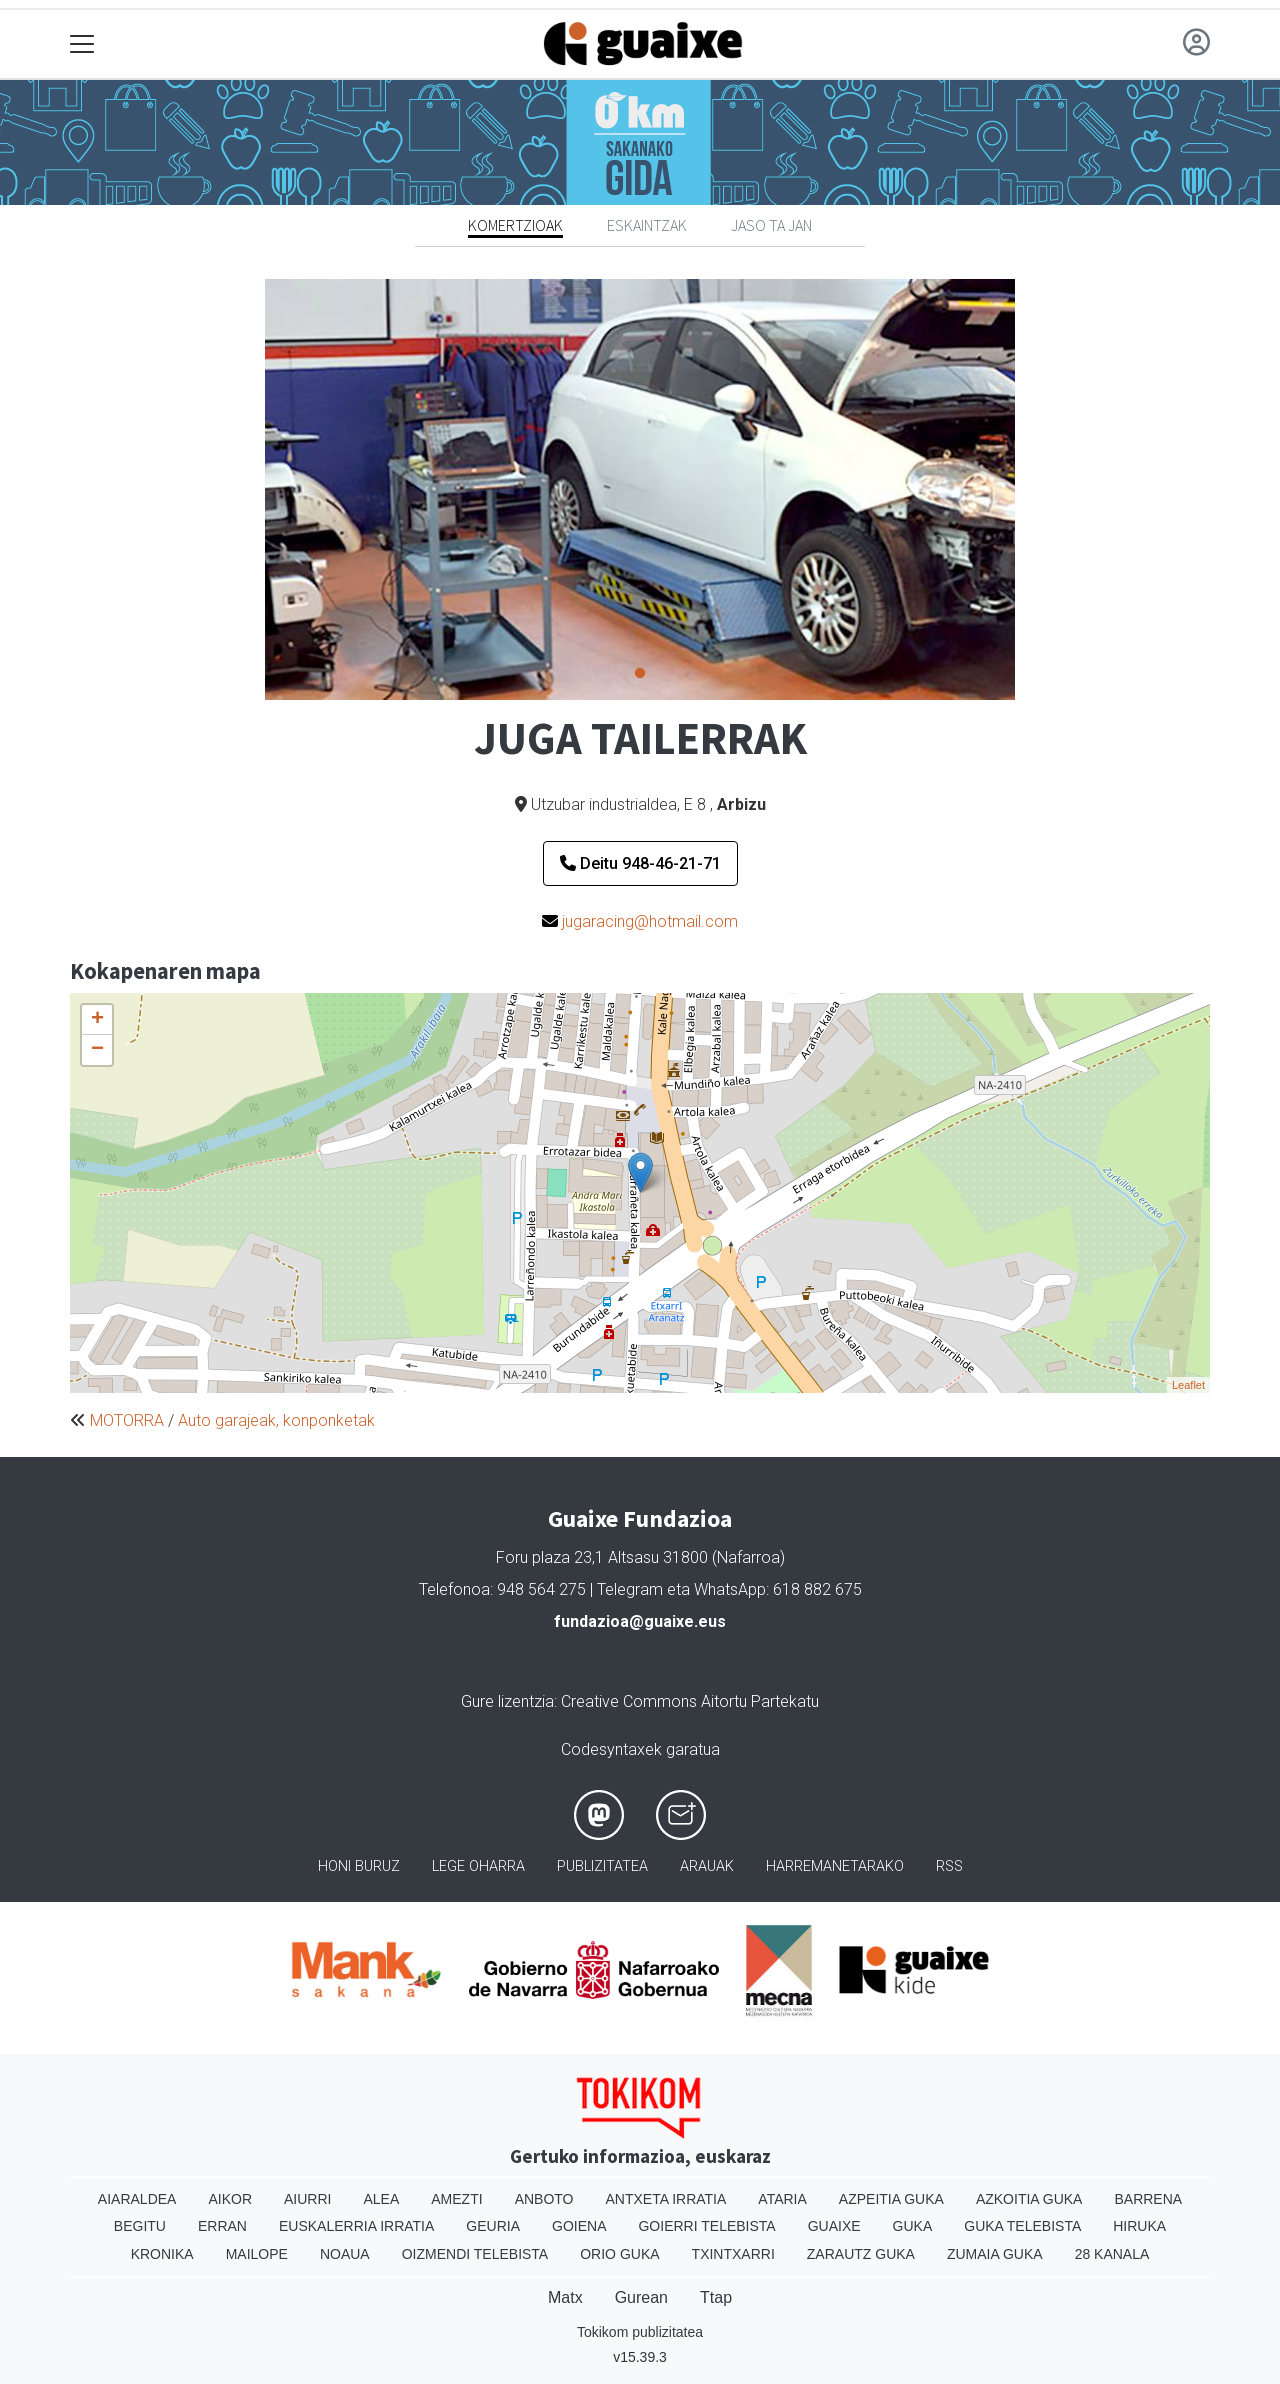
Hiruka (1139, 2226)
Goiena (579, 2226)
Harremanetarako (835, 1866)
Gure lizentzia (507, 1701)
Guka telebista (1022, 2226)
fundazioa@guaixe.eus (640, 1621)
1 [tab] (640, 674)
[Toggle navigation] (82, 44)
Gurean (641, 2297)
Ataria (782, 2199)
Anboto (544, 2199)
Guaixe (834, 2226)
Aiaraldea (137, 2199)
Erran (222, 2226)
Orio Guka (619, 2254)
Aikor (230, 2199)
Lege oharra (478, 1866)
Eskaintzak (647, 225)
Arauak (707, 1866)
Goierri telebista (706, 2226)
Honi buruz (359, 1866)
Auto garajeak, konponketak (276, 1420)
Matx (565, 2297)
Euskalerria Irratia (356, 2226)
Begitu (140, 2226)
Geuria (493, 2226)
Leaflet (1188, 1385)
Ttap (716, 2297)
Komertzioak (515, 225)
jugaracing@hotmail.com (650, 921)
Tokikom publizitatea (640, 2332)
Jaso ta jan (771, 225)
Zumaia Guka (995, 2254)
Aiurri (307, 2199)
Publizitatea (602, 1866)
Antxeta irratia (666, 2199)
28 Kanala (1112, 2254)
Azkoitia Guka (1029, 2199)
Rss (949, 1866)
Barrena (1148, 2199)
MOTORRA (127, 1420)
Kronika (162, 2254)
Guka (913, 2226)
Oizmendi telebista (475, 2254)
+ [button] (97, 1020)
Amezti (456, 2199)
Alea (381, 2199)
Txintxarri (733, 2254)
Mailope (257, 2254)
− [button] (97, 1050)
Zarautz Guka (861, 2254)
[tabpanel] (640, 489)
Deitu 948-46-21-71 (640, 863)
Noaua (345, 2254)
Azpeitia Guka (891, 2199)
